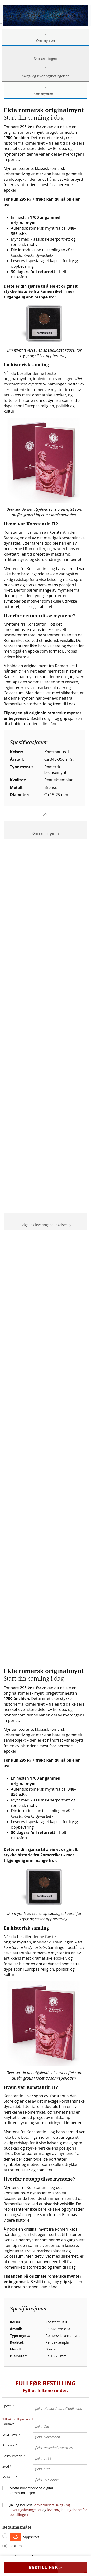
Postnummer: (12, 2456)
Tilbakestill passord (17, 2419)
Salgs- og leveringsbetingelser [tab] (45, 72)
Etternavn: (9, 2434)
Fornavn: (8, 2424)
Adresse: (8, 2445)
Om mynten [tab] (45, 37)
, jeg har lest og (48, 2510)
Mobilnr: (8, 2477)
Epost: (8, 2406)
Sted (5, 2466)
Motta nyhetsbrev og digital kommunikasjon (31, 2490)
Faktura (16, 2546)
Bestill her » (45, 2567)
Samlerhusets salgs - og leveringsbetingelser (40, 2507)
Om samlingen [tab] (45, 55)
